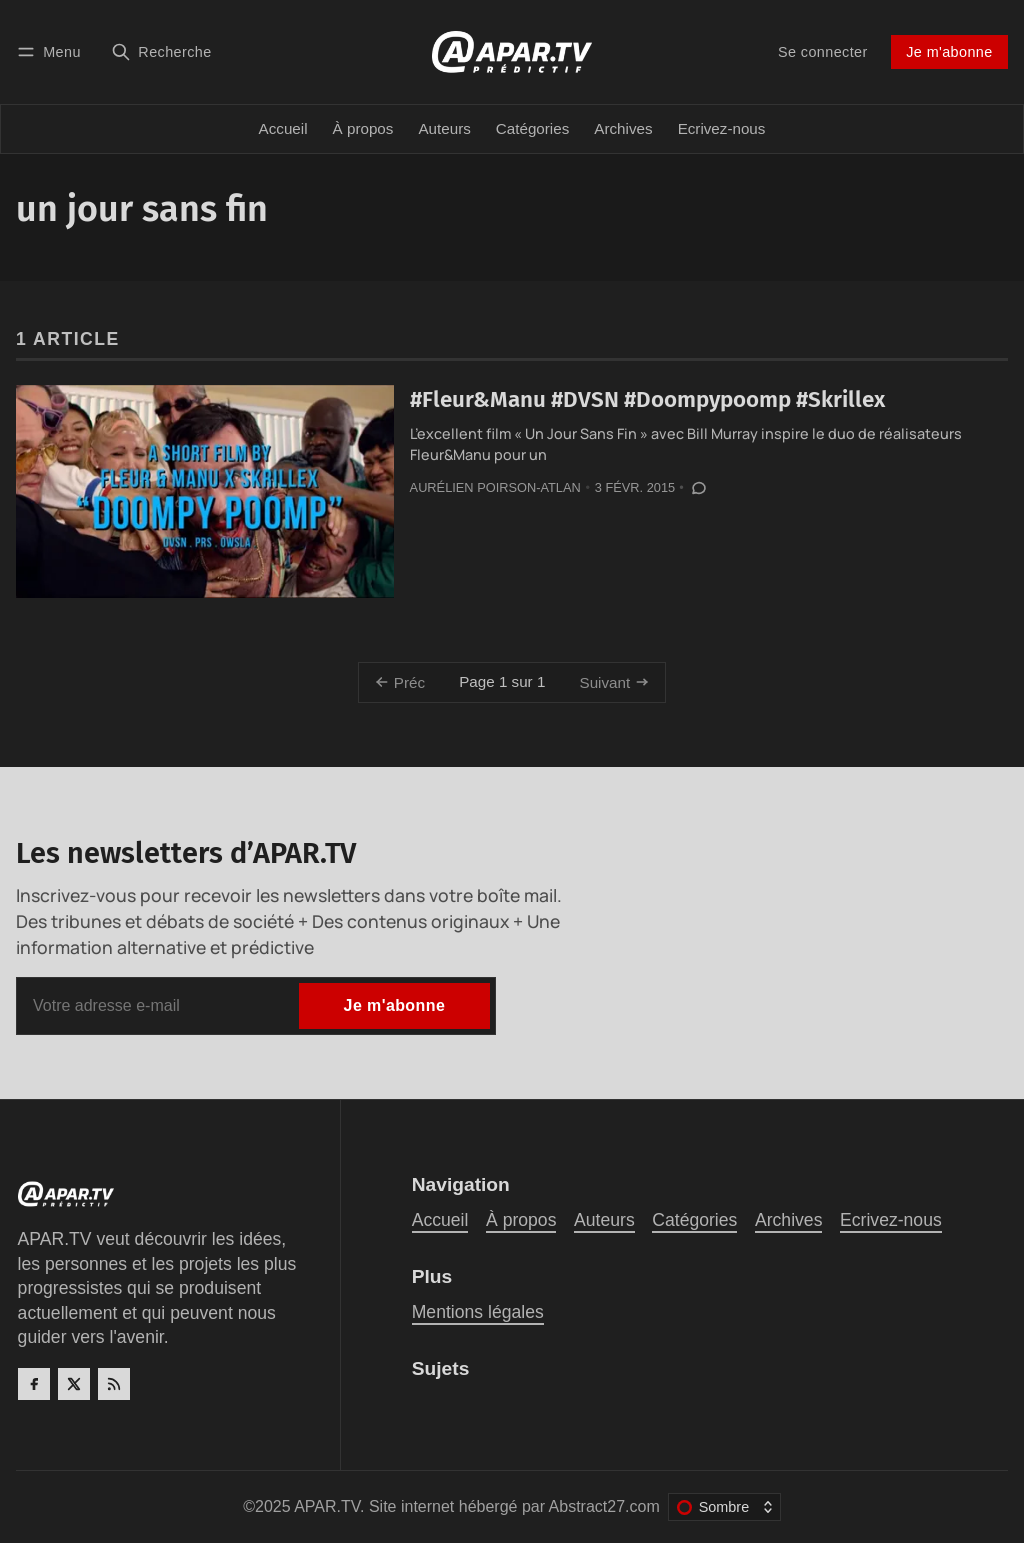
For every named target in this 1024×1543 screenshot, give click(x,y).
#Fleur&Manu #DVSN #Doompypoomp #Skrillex (647, 399)
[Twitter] (74, 1384)
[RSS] (114, 1384)
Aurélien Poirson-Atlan (495, 487)
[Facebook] (34, 1384)
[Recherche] (161, 51)
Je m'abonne (949, 52)
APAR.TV (327, 1506)
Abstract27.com (604, 1506)
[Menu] (52, 51)
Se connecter (823, 52)
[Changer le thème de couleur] (724, 1507)
